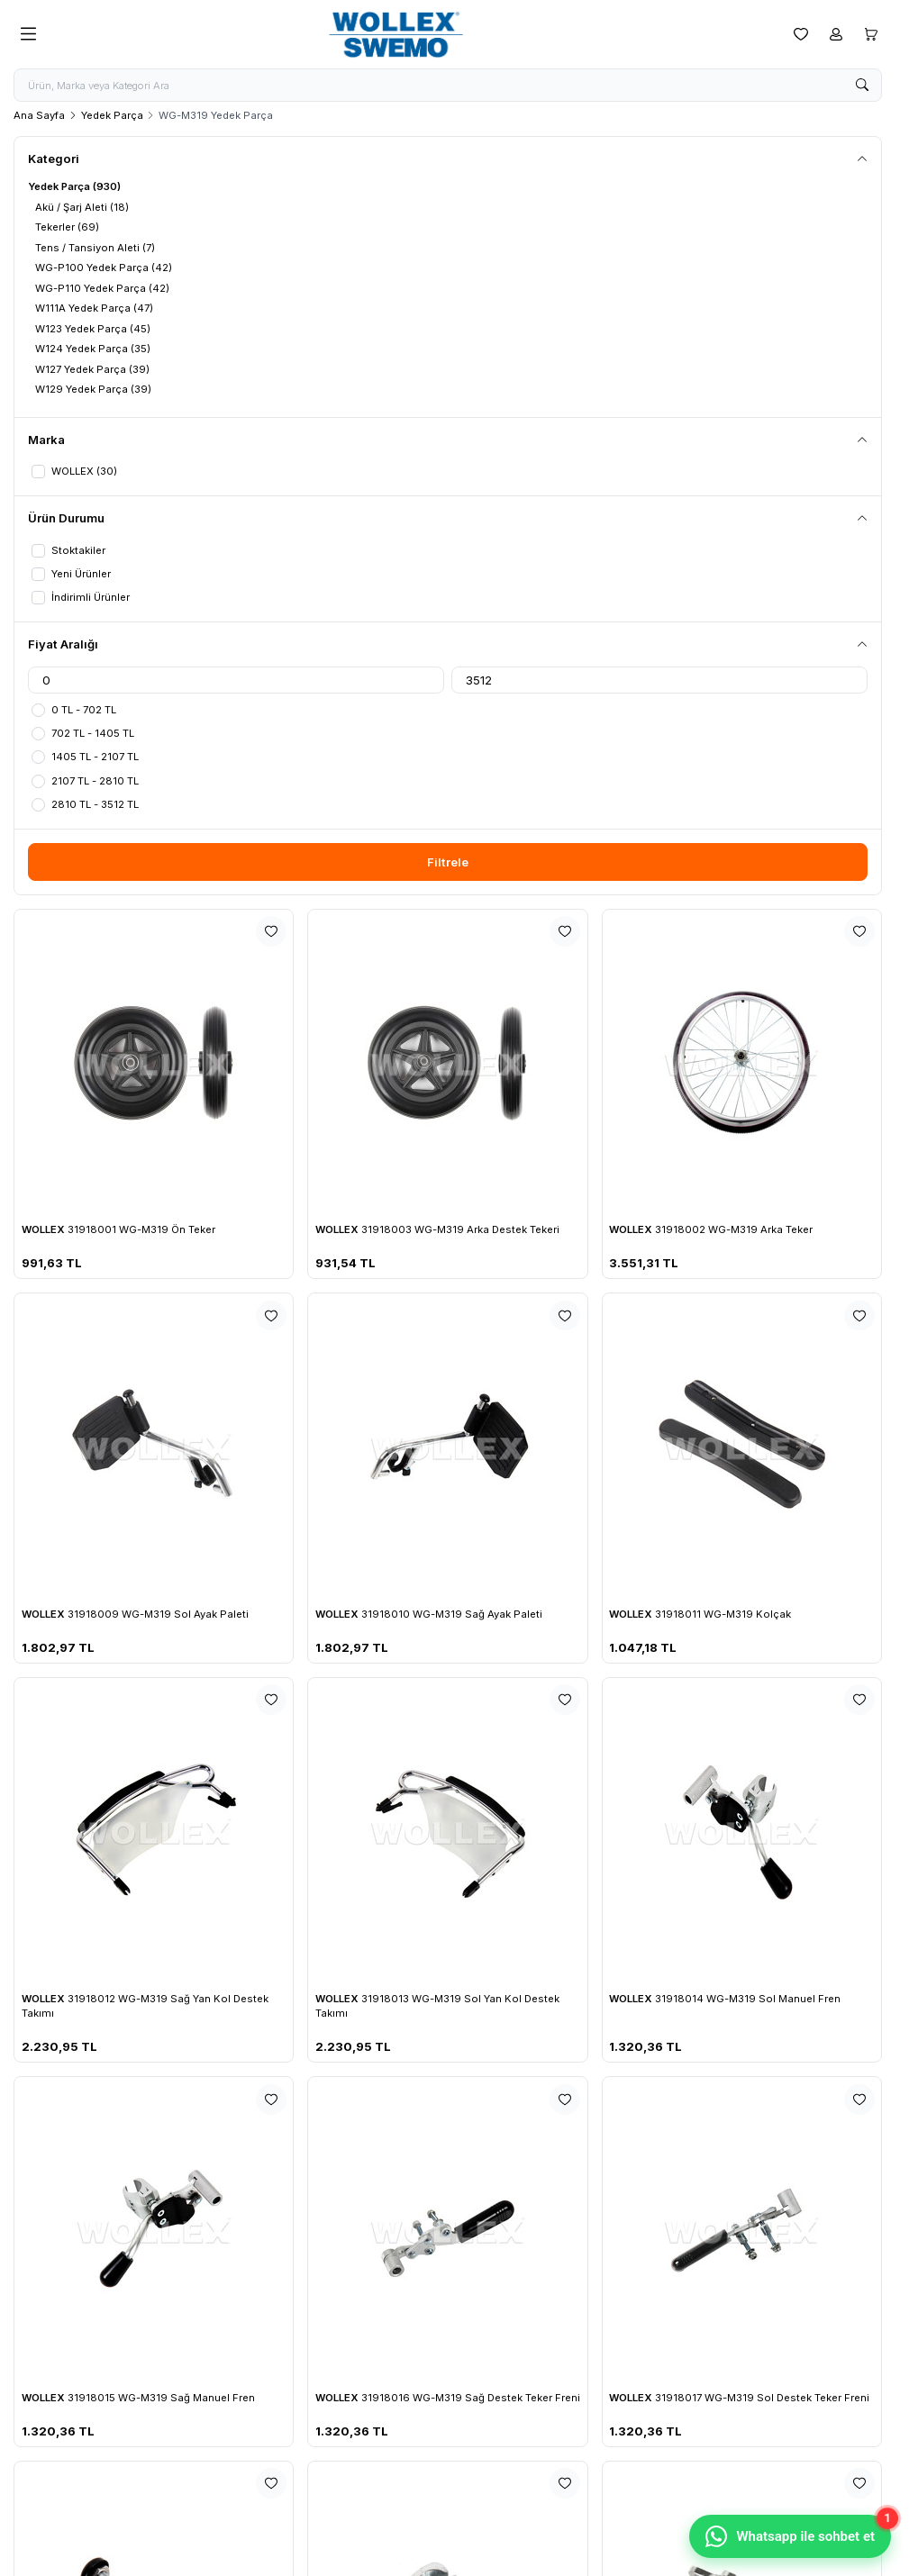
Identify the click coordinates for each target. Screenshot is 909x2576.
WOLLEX (45, 1229)
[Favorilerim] (801, 34)
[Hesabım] (836, 34)
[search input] (448, 85)
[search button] (862, 85)
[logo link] (414, 34)
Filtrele (447, 861)
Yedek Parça (112, 115)
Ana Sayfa (39, 115)
